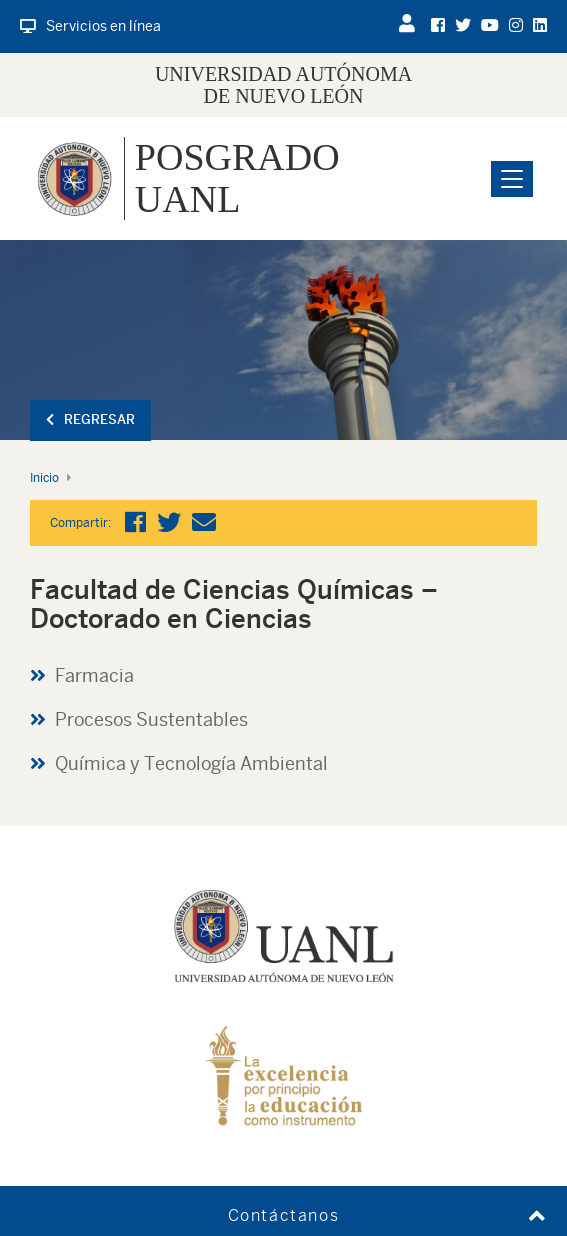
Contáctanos (284, 1215)
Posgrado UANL (237, 178)
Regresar (90, 419)
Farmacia (94, 675)
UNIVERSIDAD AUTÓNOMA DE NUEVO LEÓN (283, 85)
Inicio (44, 478)
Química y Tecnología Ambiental (191, 763)
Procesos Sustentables (151, 719)
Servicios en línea (90, 26)
